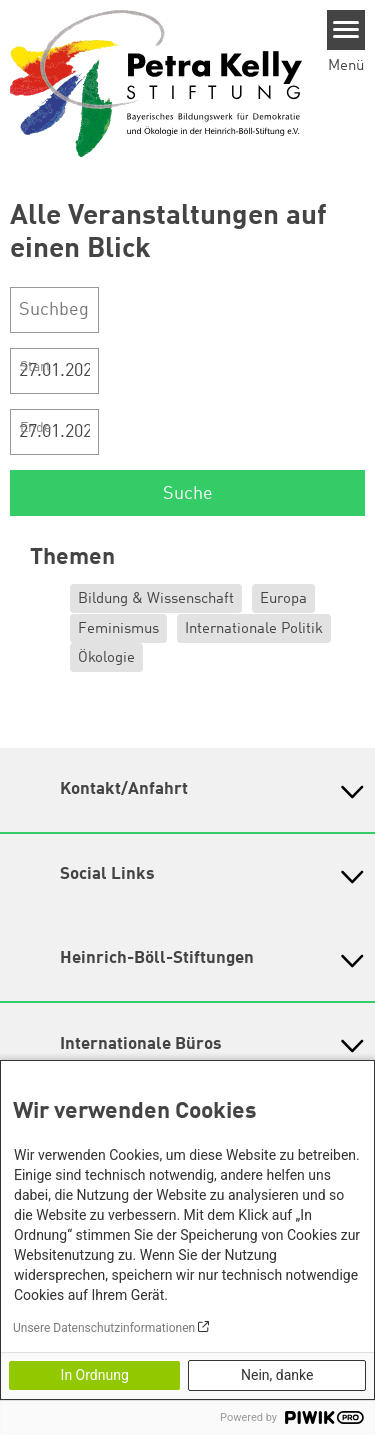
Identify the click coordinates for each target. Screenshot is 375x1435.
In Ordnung (95, 1375)
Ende (35, 428)
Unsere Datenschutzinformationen (104, 1328)
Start (35, 367)
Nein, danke (277, 1375)
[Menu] (346, 30)
